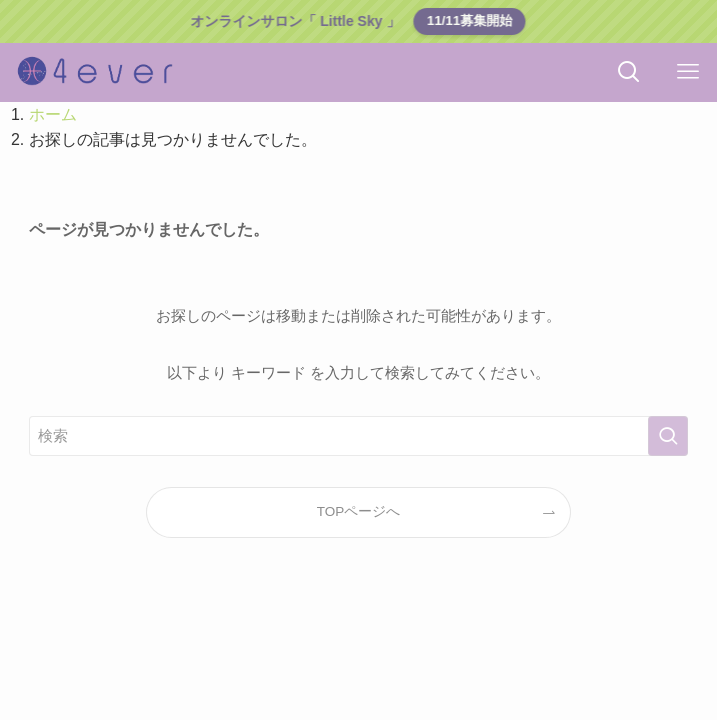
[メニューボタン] (687, 72)
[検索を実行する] (668, 436)
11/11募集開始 (468, 20)
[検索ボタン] (628, 72)
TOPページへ (359, 511)
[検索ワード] (359, 436)
